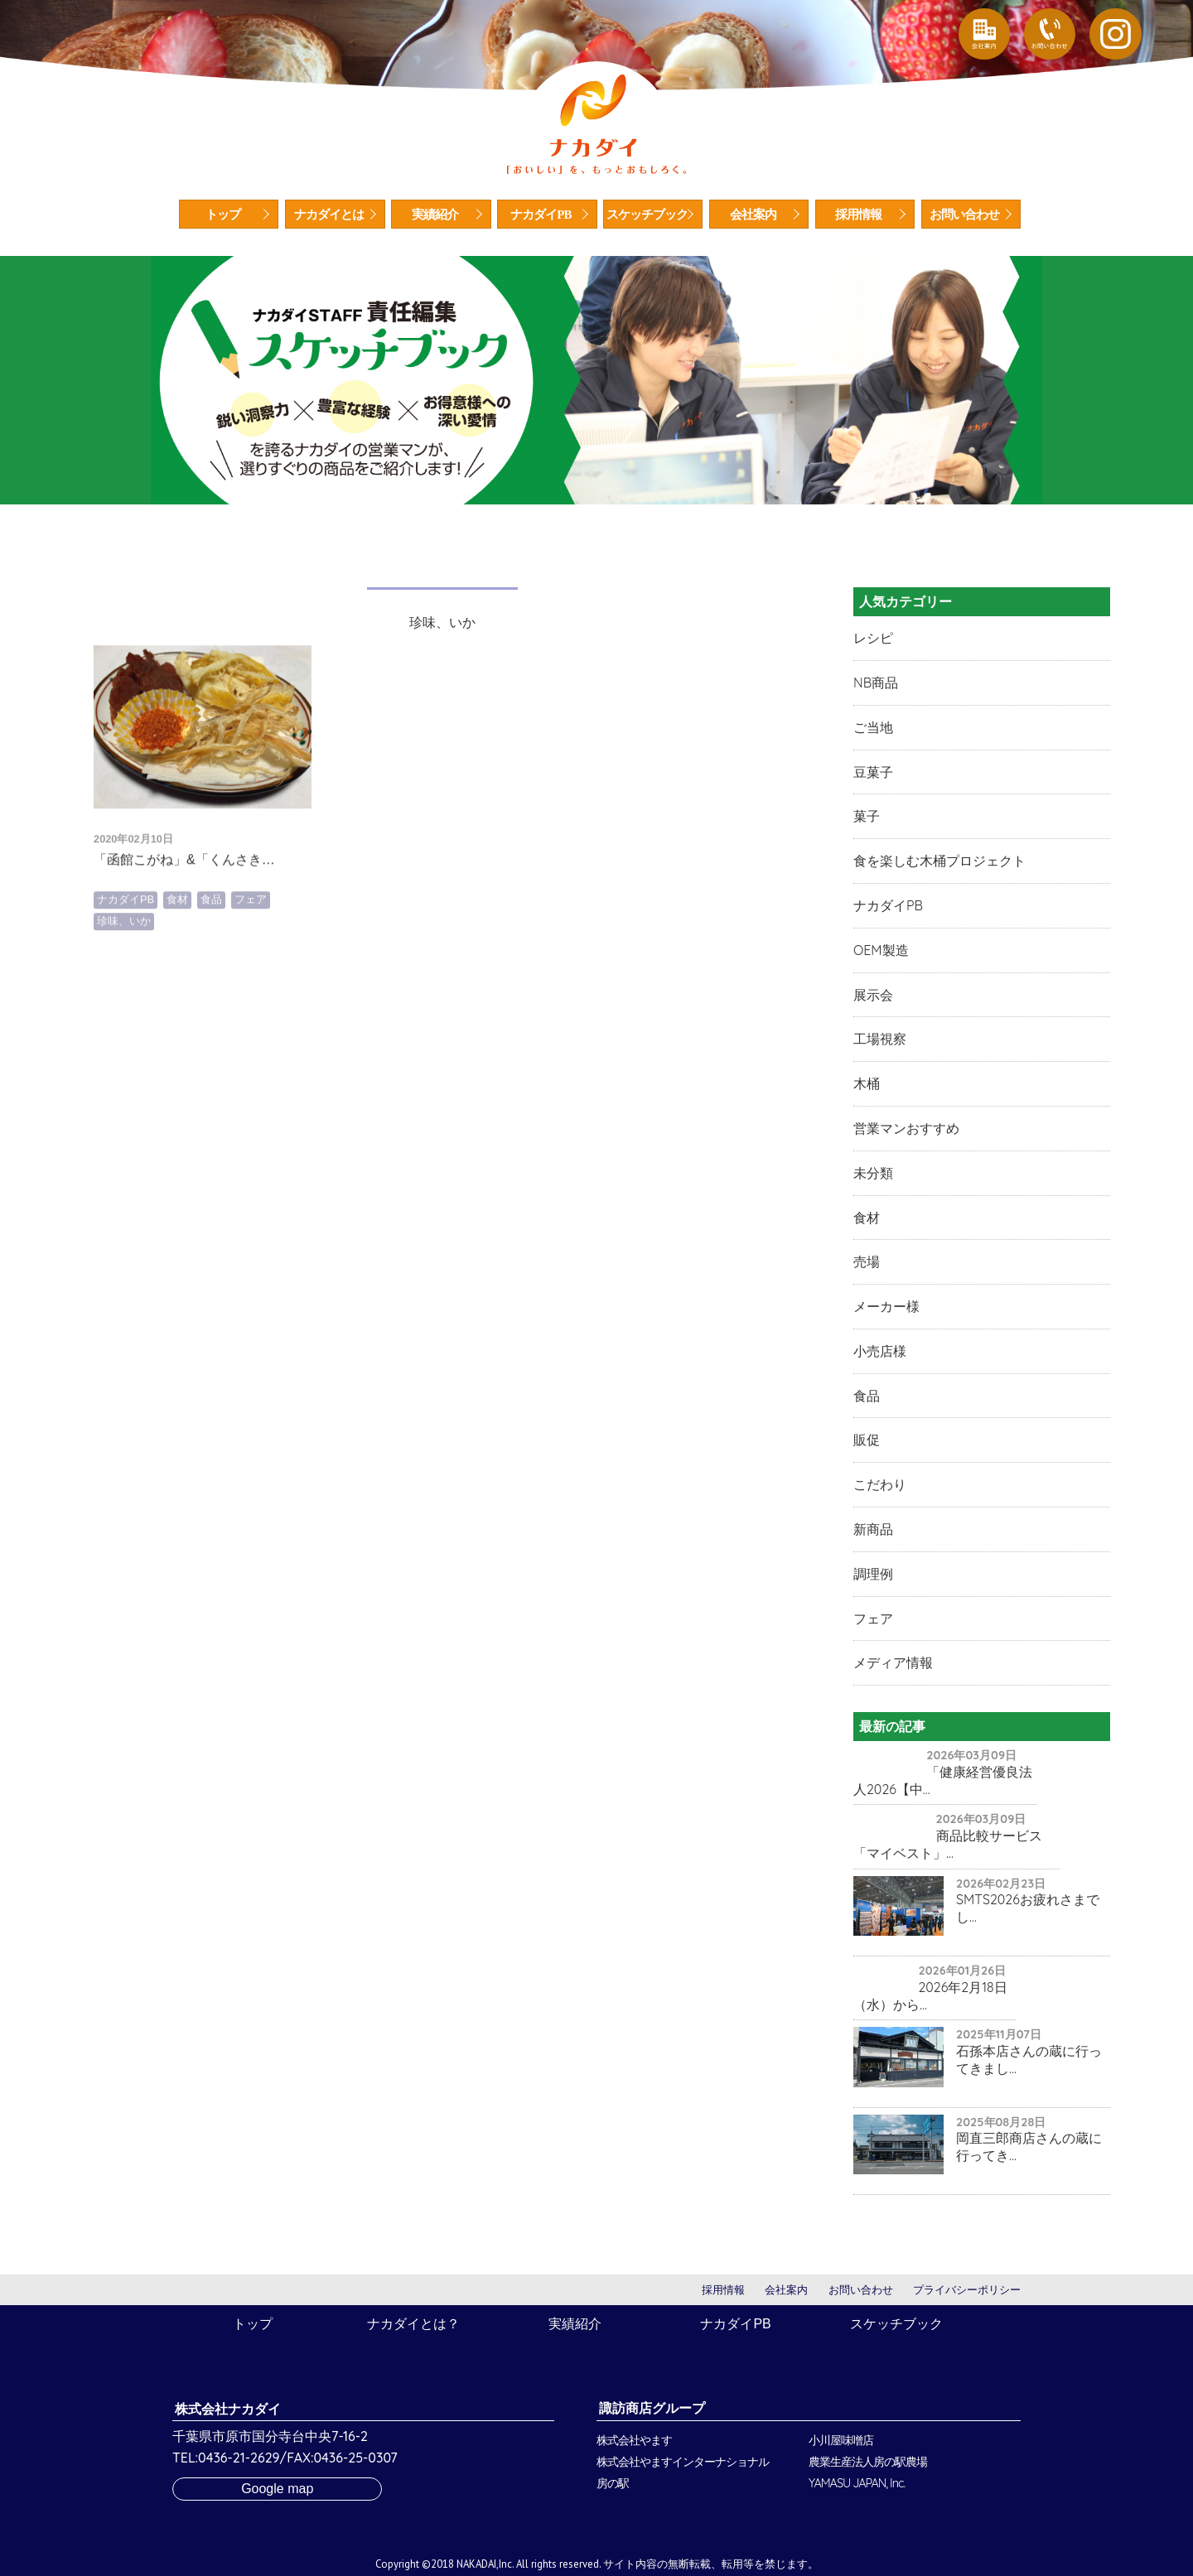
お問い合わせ (964, 214)
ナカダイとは (329, 214)
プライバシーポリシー (967, 2290)
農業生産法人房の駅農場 (868, 2461)
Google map (277, 2489)
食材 (177, 966)
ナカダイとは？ (413, 2324)
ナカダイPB (540, 214)
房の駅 (612, 2483)
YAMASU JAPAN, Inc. (857, 2483)
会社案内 (753, 214)
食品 (211, 966)
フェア (250, 966)
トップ (222, 214)
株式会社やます (634, 2440)
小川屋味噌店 (841, 2440)
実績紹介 (435, 214)
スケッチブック (647, 214)
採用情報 (858, 214)
